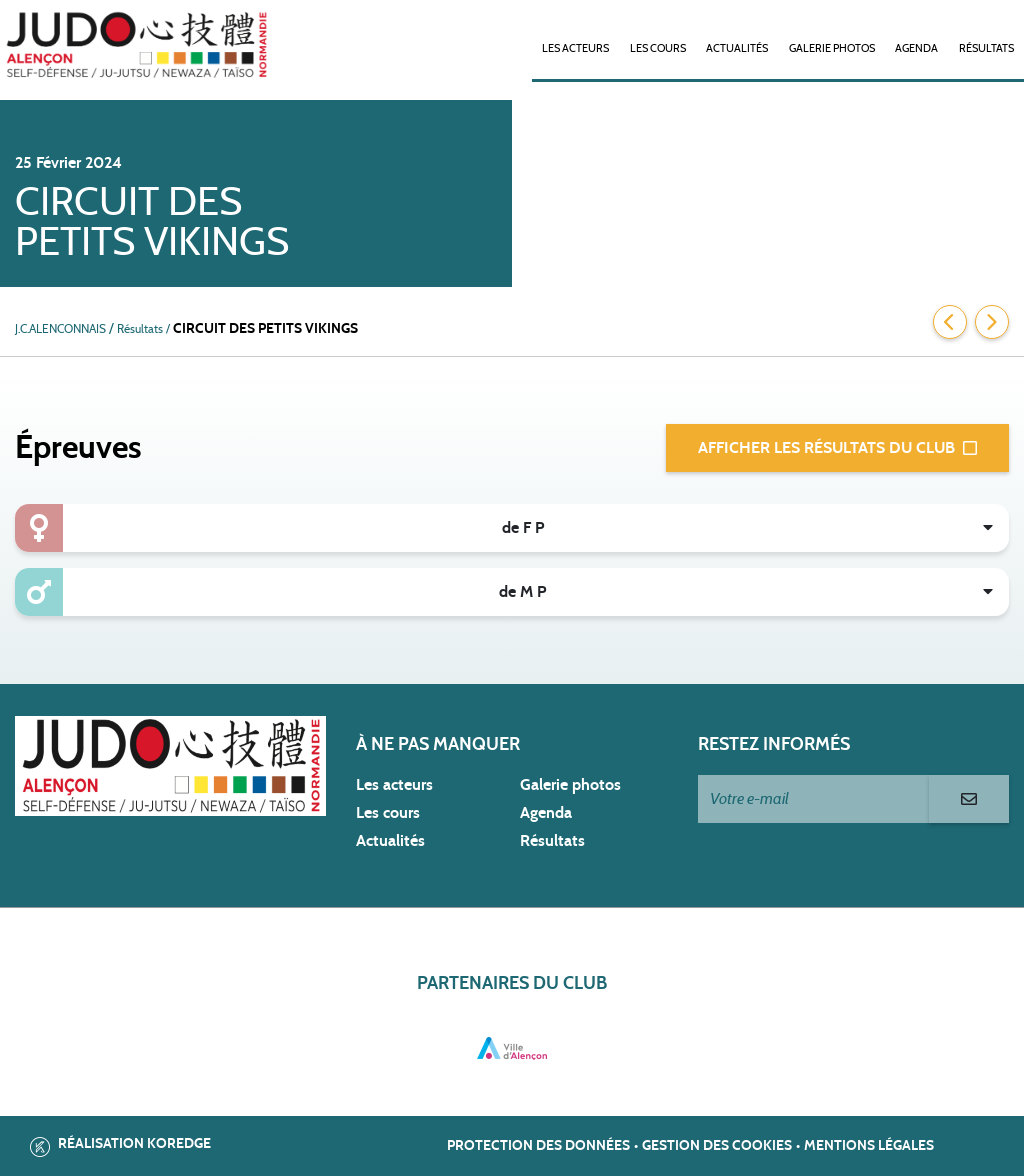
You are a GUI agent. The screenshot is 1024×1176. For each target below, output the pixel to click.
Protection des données (538, 1146)
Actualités (737, 48)
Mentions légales (869, 1146)
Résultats (986, 48)
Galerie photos (832, 48)
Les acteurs (575, 48)
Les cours (658, 48)
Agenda (916, 48)
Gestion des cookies (717, 1146)
